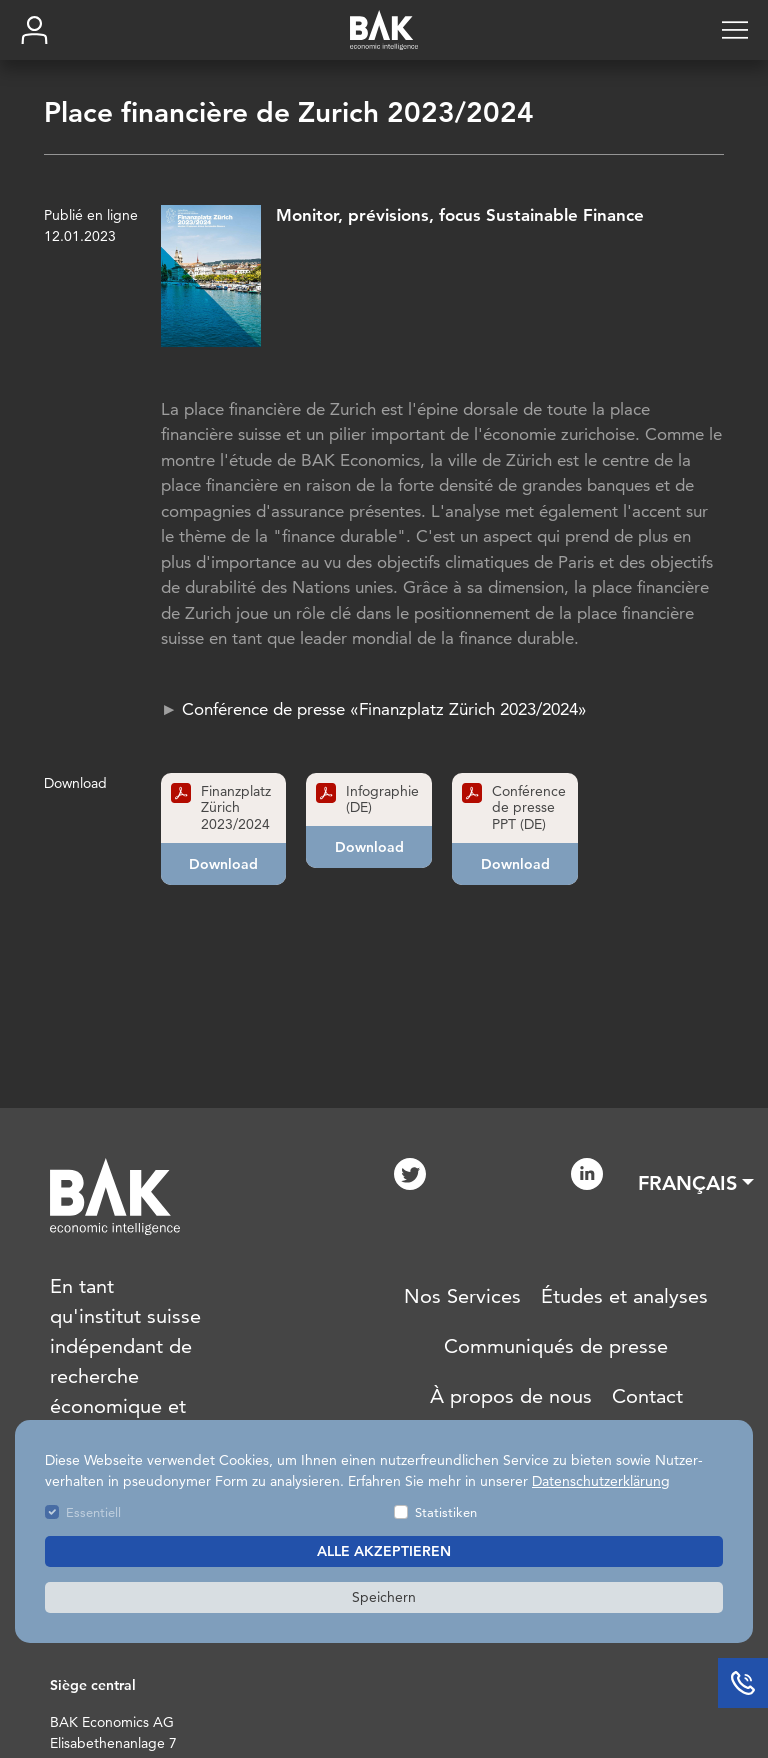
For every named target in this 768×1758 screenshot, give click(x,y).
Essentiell (93, 1512)
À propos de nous (511, 1396)
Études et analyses (624, 1296)
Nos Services (462, 1296)
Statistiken (446, 1512)
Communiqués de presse (556, 1346)
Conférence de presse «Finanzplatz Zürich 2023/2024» (384, 709)
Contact (647, 1396)
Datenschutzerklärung (601, 1481)
